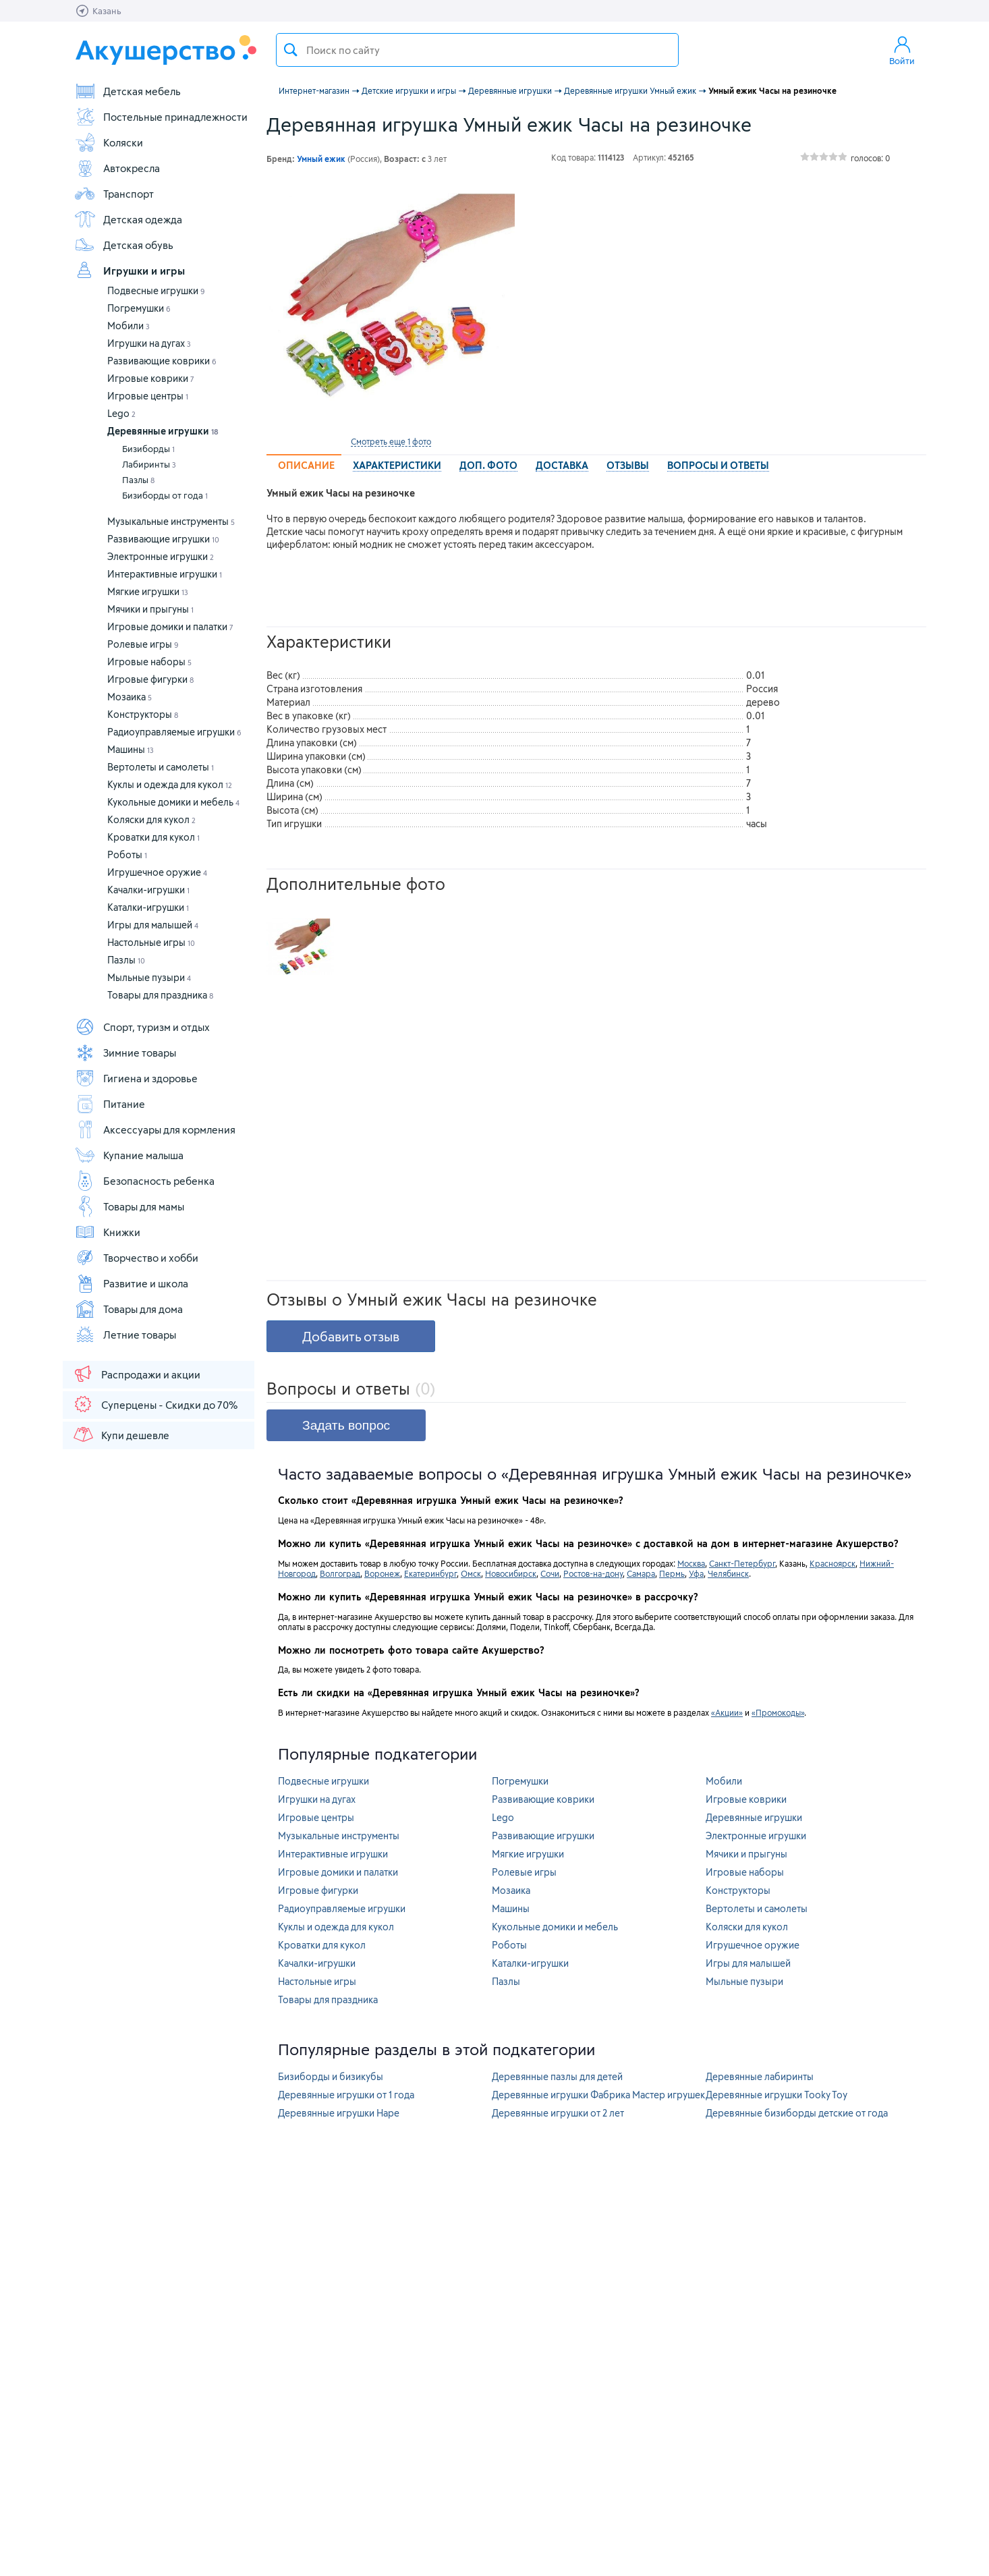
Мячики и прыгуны (150, 609)
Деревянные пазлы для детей (557, 2076)
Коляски (108, 142)
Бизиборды (148, 448)
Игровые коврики (150, 378)
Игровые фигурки (150, 679)
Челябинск (728, 1573)
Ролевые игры (143, 644)
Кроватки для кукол (153, 837)
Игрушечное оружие (157, 872)
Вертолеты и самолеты (160, 767)
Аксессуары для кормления (154, 1129)
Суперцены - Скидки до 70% (154, 1404)
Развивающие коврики (162, 360)
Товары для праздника (160, 995)
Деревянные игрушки (163, 431)
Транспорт (114, 193)
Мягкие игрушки (147, 591)
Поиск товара (291, 50)
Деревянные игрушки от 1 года (346, 2094)
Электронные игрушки (160, 556)
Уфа (696, 1573)
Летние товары (125, 1334)
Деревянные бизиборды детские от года (797, 2113)
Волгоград (340, 1573)
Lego (121, 413)
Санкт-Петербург (742, 1563)
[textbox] (477, 50)
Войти (902, 50)
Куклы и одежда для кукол (169, 784)
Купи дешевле (120, 1434)
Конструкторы (142, 714)
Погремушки (139, 308)
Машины (130, 749)
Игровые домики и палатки (170, 626)
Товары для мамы (129, 1206)
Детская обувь (123, 245)
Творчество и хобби (136, 1257)
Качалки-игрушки (148, 889)
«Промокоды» (778, 1712)
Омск (471, 1573)
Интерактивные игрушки (164, 574)
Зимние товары (125, 1052)
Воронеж (382, 1573)
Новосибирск (510, 1573)
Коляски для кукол (151, 819)
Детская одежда (128, 219)
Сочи (549, 1573)
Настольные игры (151, 942)
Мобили (128, 325)
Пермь (672, 1573)
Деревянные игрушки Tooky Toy (776, 2094)
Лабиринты (149, 464)
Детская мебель (127, 91)
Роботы (127, 854)
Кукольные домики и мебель (173, 802)
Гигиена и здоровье (136, 1078)
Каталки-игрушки (148, 907)
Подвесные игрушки (156, 290)
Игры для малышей (152, 924)
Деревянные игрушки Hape (338, 2113)
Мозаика (129, 696)
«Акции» (727, 1712)
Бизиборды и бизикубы (330, 2076)
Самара (641, 1573)
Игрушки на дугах (149, 343)
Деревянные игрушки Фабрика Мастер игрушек (598, 2094)
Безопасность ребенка (144, 1181)
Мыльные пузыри (149, 977)
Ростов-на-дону (593, 1573)
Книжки (107, 1232)
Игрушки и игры (129, 270)
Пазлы (138, 479)
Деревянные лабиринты (760, 2076)
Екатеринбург (430, 1573)
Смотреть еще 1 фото (391, 441)
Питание (109, 1104)
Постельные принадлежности (161, 117)
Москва (691, 1563)
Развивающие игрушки (163, 538)
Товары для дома (128, 1309)
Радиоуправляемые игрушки (174, 731)
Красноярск (832, 1563)
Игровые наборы (149, 661)
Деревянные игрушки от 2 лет (558, 2113)
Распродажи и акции (136, 1373)
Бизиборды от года (165, 495)
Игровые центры (147, 395)
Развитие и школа (131, 1283)
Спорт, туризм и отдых (142, 1027)
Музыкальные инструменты (171, 521)
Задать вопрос (346, 1425)
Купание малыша (128, 1155)
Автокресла (117, 168)
